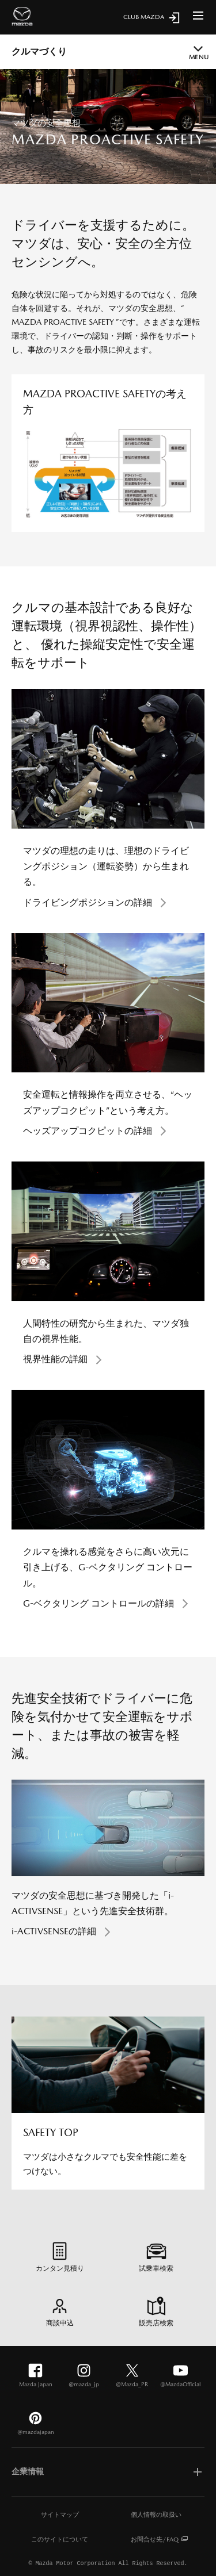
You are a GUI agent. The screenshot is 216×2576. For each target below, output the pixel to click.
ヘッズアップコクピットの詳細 (87, 1130)
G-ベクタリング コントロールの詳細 (98, 1603)
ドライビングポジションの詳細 (87, 902)
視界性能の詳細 (55, 1359)
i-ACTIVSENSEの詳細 (54, 1931)
